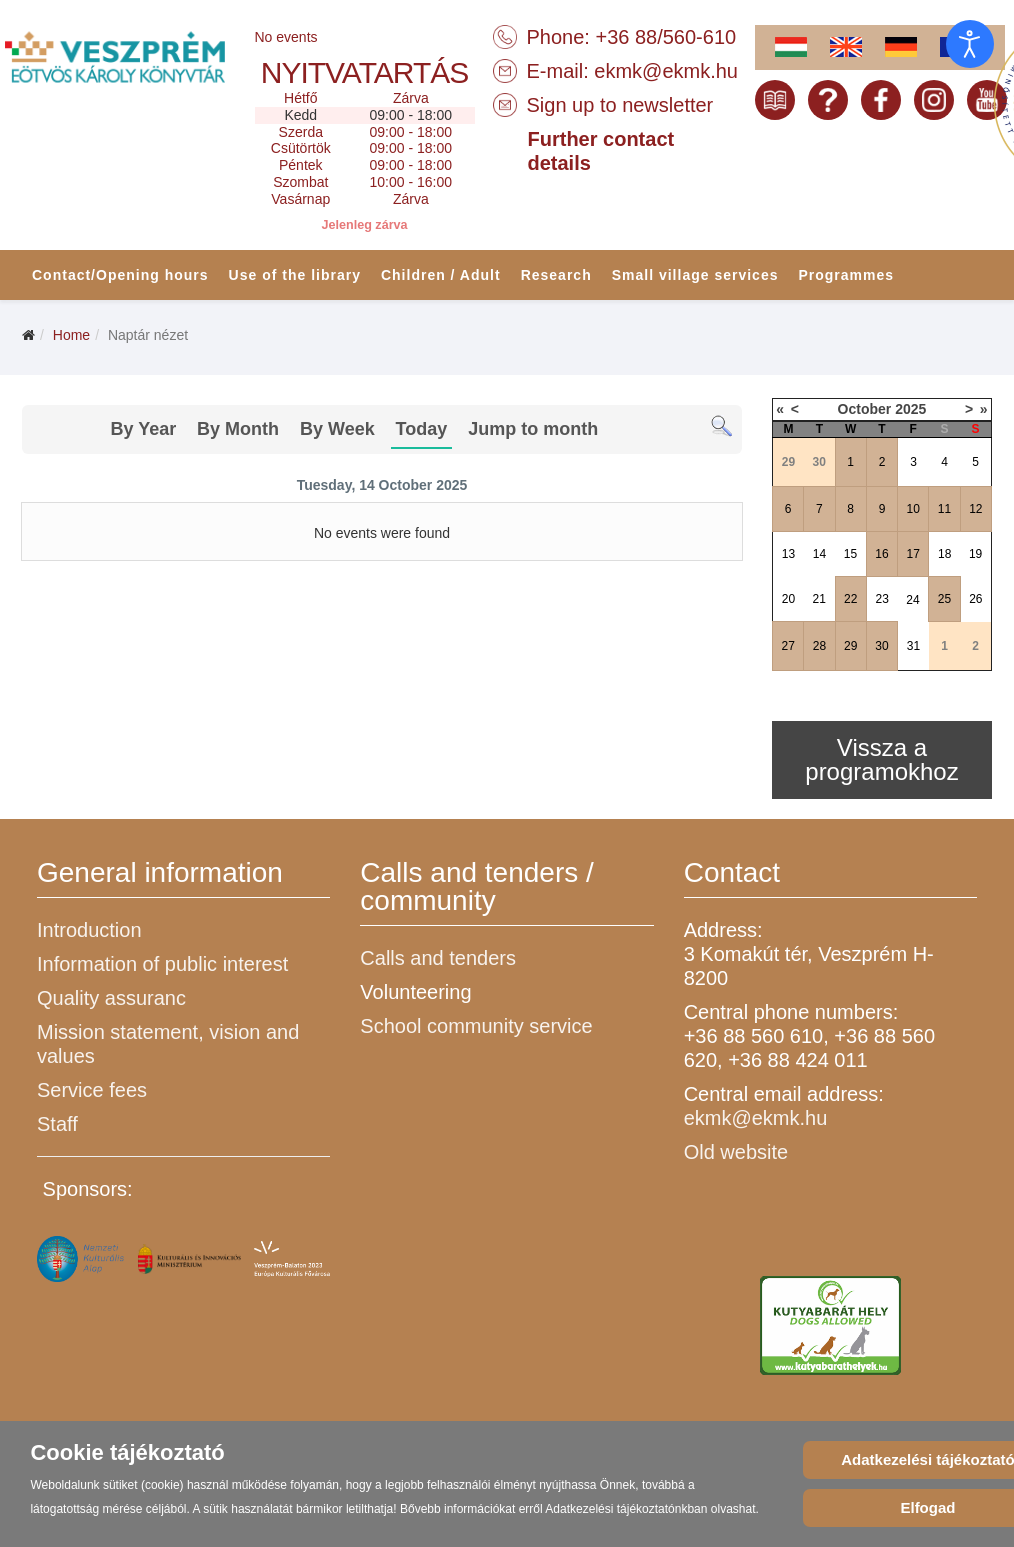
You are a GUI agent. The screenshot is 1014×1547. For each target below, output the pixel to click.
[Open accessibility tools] (970, 44)
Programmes (846, 275)
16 (881, 554)
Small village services (695, 275)
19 (975, 554)
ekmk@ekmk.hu (666, 71)
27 (787, 646)
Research (556, 275)
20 (788, 599)
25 (944, 599)
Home (71, 335)
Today (422, 429)
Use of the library (295, 275)
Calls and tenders (438, 958)
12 (975, 509)
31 (913, 646)
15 (850, 554)
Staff (57, 1124)
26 (975, 599)
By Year (143, 429)
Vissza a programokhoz (881, 759)
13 (788, 554)
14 (819, 554)
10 (913, 509)
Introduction (89, 930)
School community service (476, 1026)
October (865, 409)
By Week (337, 429)
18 (944, 554)
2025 (910, 409)
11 (944, 509)
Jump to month (533, 429)
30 (881, 646)
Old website (736, 1152)
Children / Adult (441, 275)
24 (912, 600)
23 (882, 599)
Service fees (92, 1090)
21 (818, 599)
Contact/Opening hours (120, 275)
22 (850, 599)
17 (913, 554)
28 (819, 646)
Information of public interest (162, 964)
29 (850, 646)
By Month (238, 429)
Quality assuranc (111, 998)
